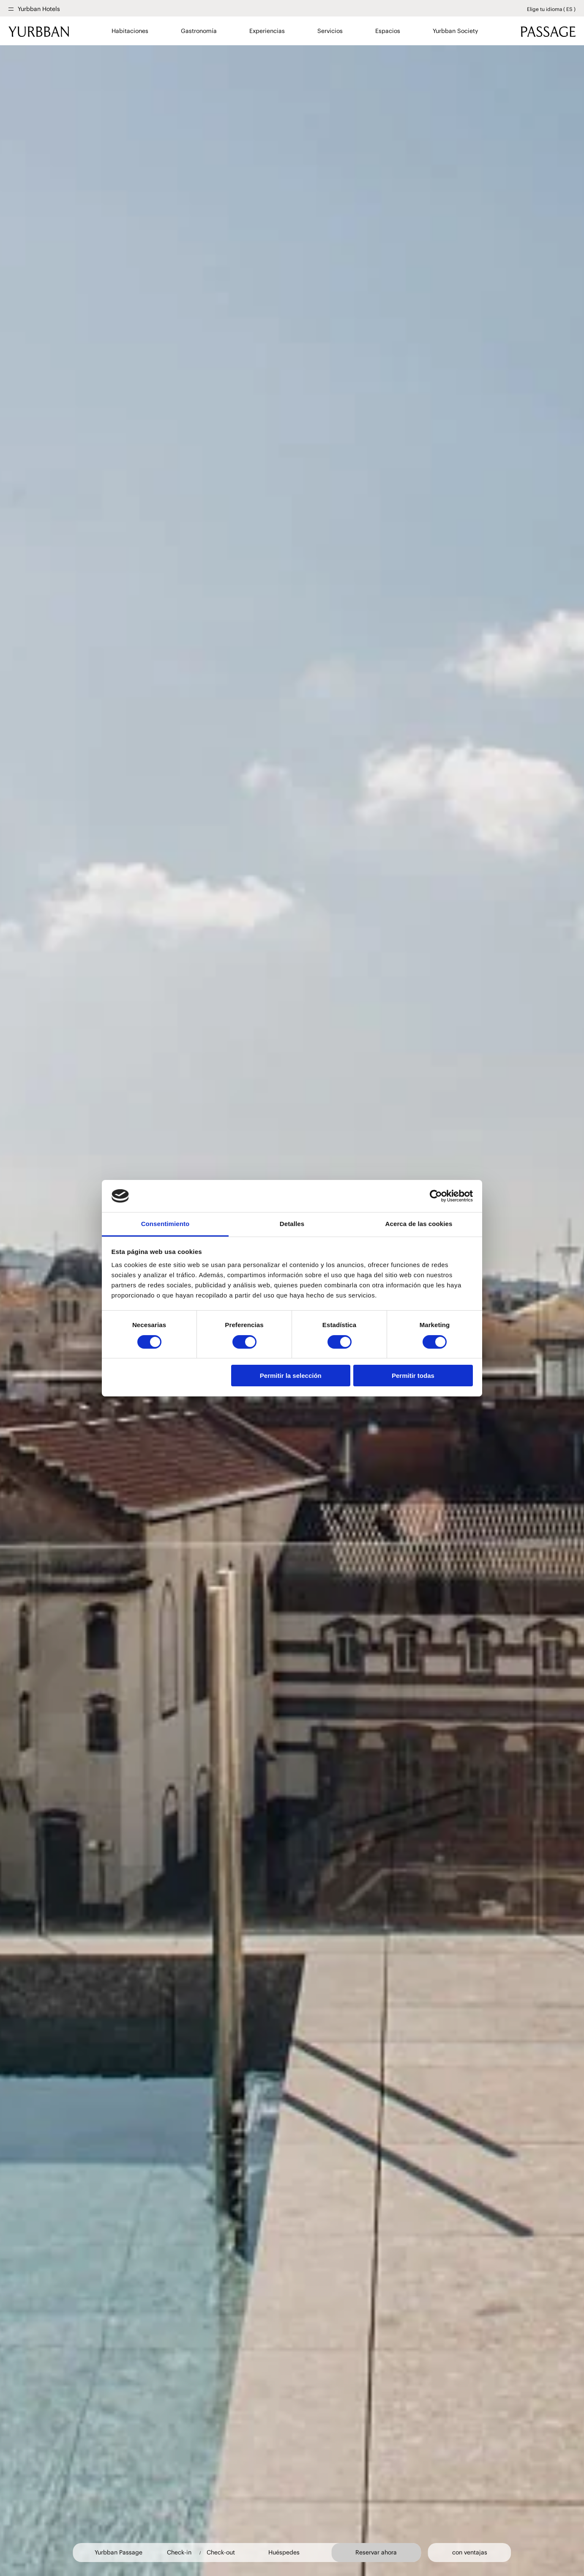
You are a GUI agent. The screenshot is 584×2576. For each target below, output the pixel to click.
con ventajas (469, 2552)
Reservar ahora (376, 2552)
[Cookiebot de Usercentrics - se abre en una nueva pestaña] (436, 1196)
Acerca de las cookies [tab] (419, 1223)
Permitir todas (413, 1375)
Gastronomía (199, 31)
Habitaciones (130, 31)
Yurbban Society (455, 31)
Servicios (330, 31)
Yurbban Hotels (39, 9)
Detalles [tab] (292, 1223)
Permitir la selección (291, 1375)
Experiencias (267, 31)
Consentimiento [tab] (165, 1223)
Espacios (387, 31)
